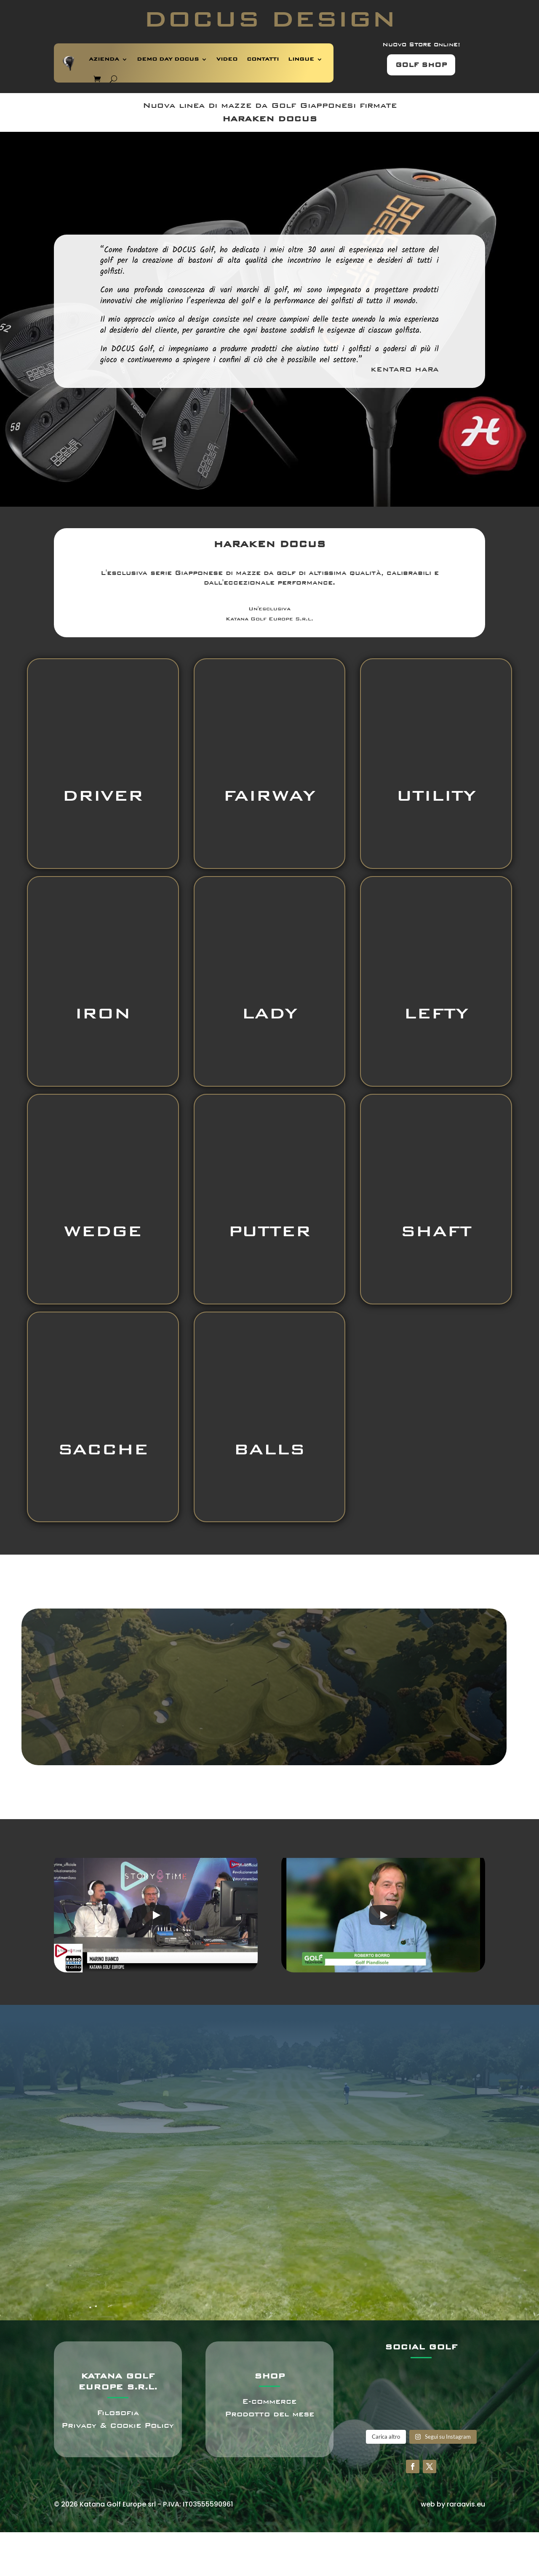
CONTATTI (263, 59)
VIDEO (226, 59)
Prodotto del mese (269, 2414)
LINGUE (301, 59)
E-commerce (269, 2401)
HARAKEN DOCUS (269, 119)
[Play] (155, 1915)
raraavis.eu (466, 2504)
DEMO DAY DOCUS (168, 59)
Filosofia (118, 2412)
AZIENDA (104, 59)
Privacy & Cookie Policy (117, 2425)
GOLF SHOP (421, 65)
